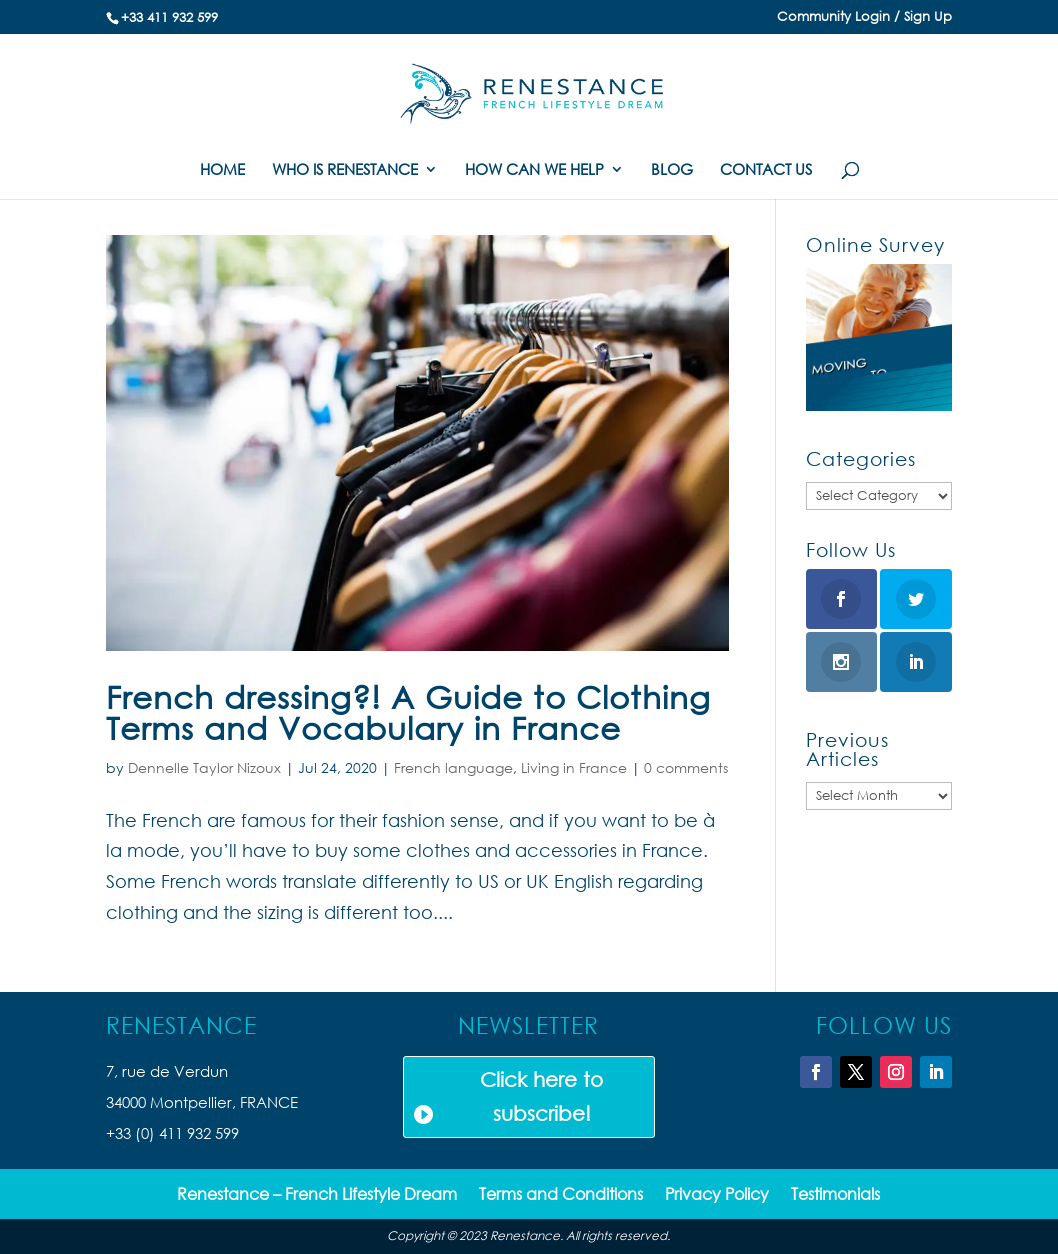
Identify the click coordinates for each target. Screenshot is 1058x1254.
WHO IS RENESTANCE (345, 170)
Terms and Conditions (561, 1195)
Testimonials (835, 1195)
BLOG (672, 170)
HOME (222, 170)
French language (453, 767)
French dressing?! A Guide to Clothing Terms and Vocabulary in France (408, 712)
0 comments (686, 767)
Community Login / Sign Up (864, 17)
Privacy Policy (717, 1195)
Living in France (574, 767)
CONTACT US (766, 170)
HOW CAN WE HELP (534, 170)
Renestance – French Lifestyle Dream (317, 1195)
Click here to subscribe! (541, 1096)
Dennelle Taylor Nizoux (204, 767)
